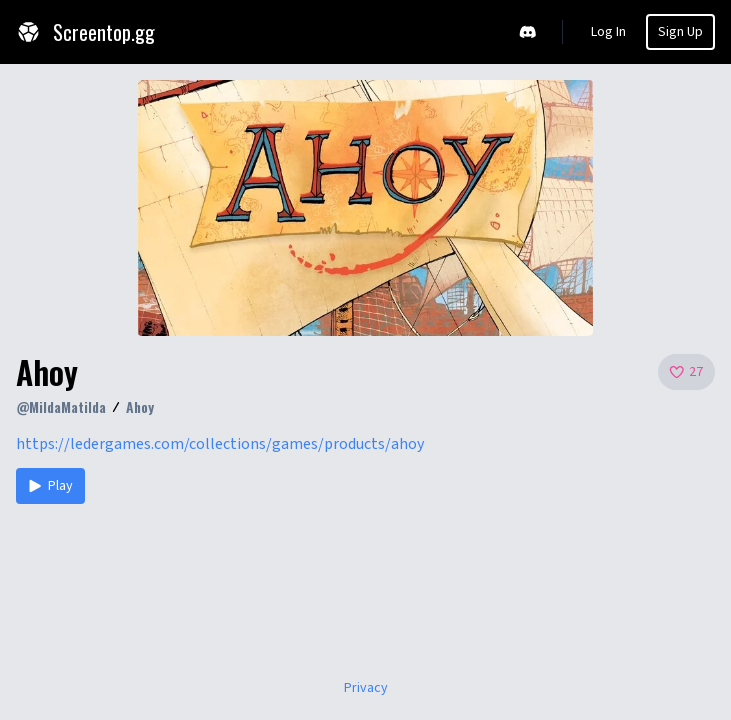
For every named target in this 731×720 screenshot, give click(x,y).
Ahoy (140, 406)
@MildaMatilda (61, 406)
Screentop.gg (85, 32)
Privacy (366, 688)
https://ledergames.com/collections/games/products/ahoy (220, 444)
